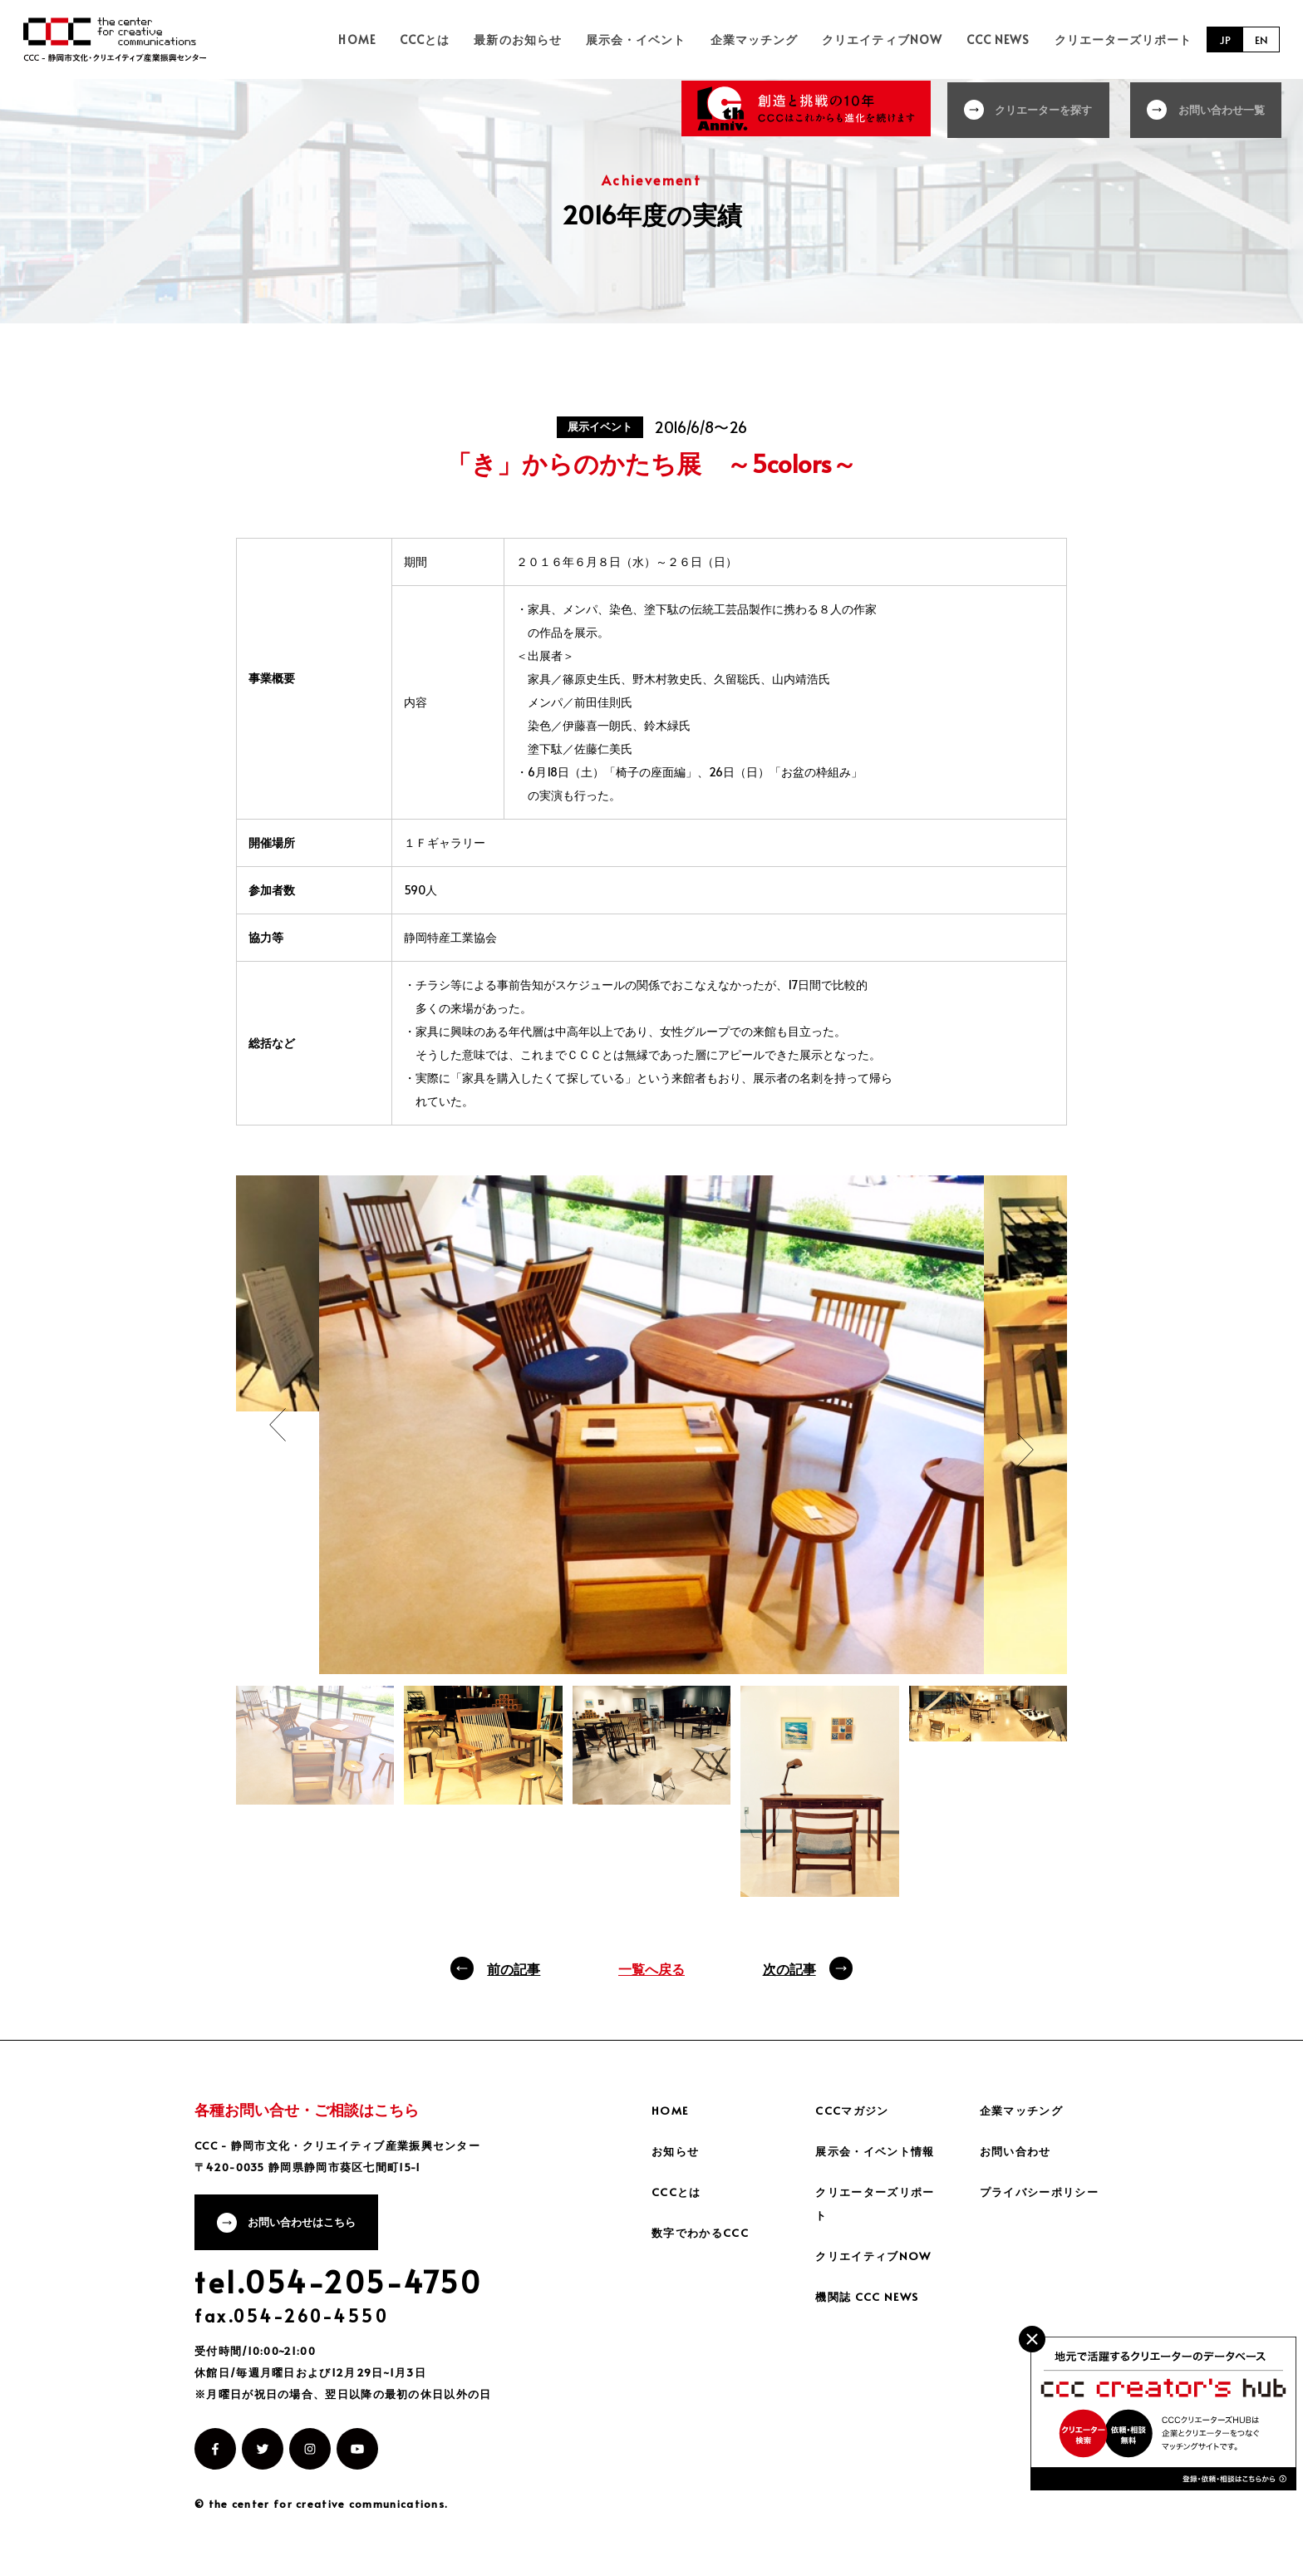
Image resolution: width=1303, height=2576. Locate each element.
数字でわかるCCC (703, 2232)
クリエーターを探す (1038, 108)
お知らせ (677, 2151)
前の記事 (513, 1968)
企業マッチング (775, 39)
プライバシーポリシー (1044, 2191)
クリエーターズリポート (1123, 39)
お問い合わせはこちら (308, 2224)
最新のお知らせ (552, 39)
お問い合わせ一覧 (1221, 108)
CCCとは (466, 39)
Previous (277, 1424)
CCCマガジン (853, 2110)
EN (1260, 39)
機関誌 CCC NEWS (869, 2296)
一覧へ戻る (651, 1968)
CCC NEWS (1005, 39)
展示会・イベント (664, 39)
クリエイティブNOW (897, 39)
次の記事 (789, 1968)
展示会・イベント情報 (879, 2151)
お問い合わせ (1018, 2151)
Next (1025, 1449)
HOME (405, 39)
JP (1223, 39)
